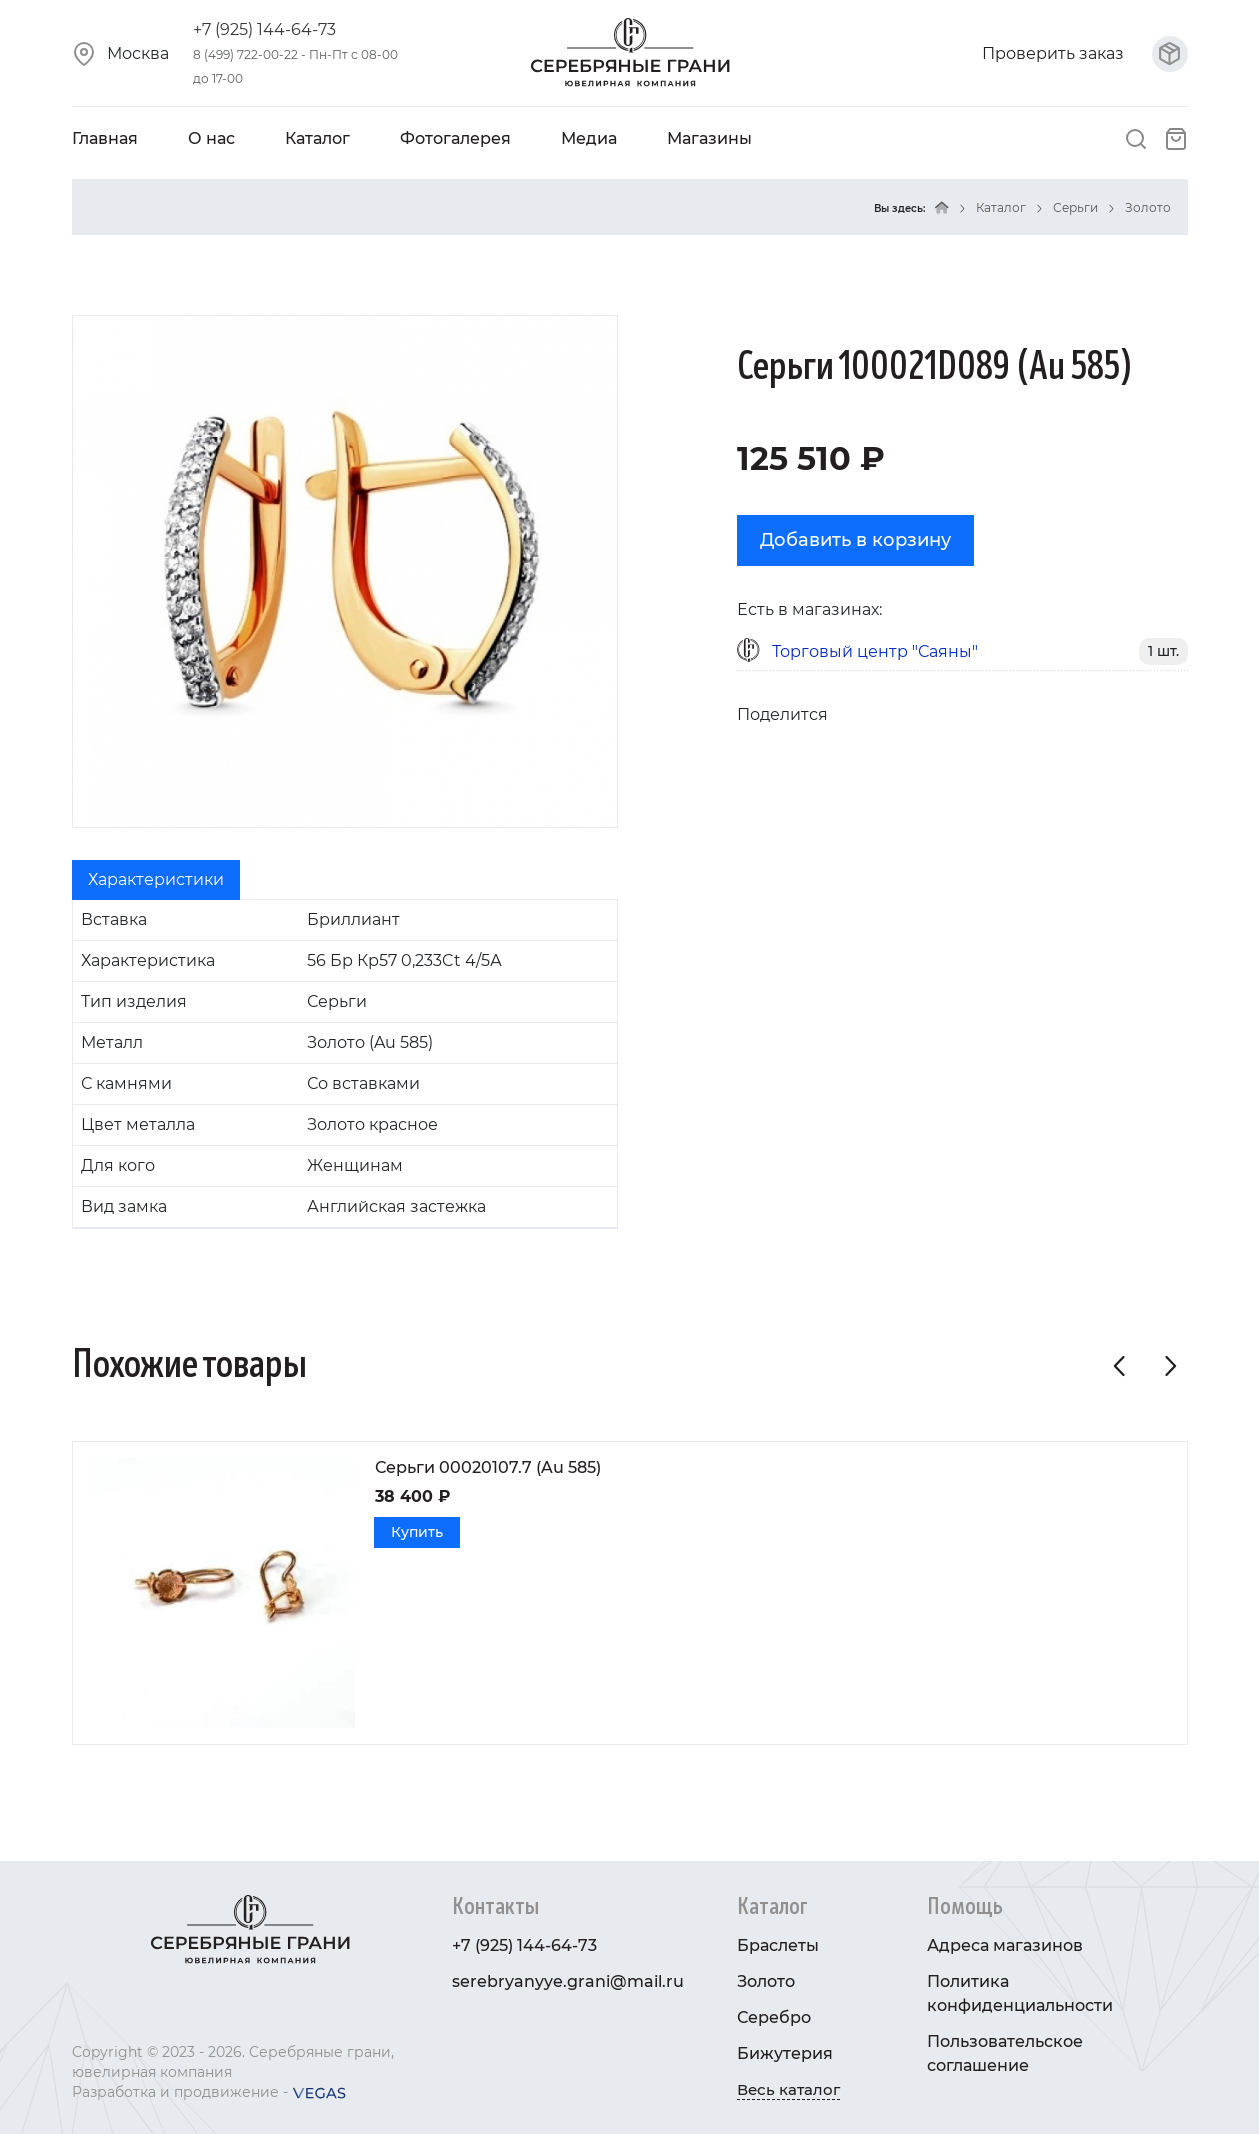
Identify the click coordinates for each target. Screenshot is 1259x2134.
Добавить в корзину (855, 540)
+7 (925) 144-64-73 (264, 29)
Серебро (774, 2017)
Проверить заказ (1085, 53)
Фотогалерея (455, 138)
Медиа (589, 138)
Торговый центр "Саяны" (875, 651)
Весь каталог (788, 2089)
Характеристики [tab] (156, 879)
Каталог (317, 138)
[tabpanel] (345, 1064)
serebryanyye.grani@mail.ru (568, 1981)
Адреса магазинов (1005, 1945)
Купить (417, 1532)
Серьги (1075, 207)
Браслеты (778, 1945)
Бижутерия (785, 2053)
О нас (211, 138)
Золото (1148, 207)
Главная (105, 138)
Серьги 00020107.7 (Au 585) (488, 1467)
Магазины (709, 138)
